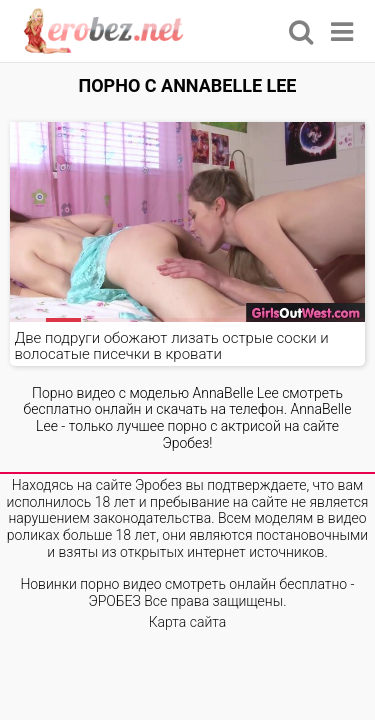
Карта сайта (188, 622)
